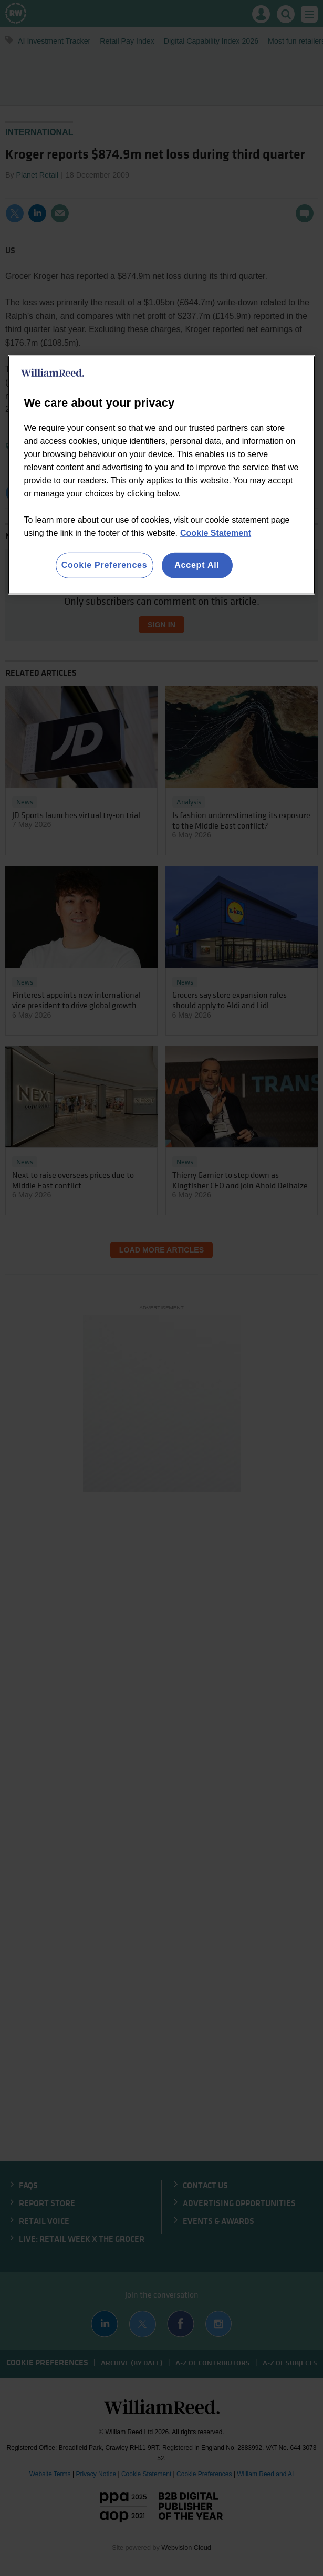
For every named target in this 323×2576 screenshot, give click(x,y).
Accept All (197, 565)
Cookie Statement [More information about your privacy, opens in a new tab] (215, 533)
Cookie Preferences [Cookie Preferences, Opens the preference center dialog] (104, 565)
